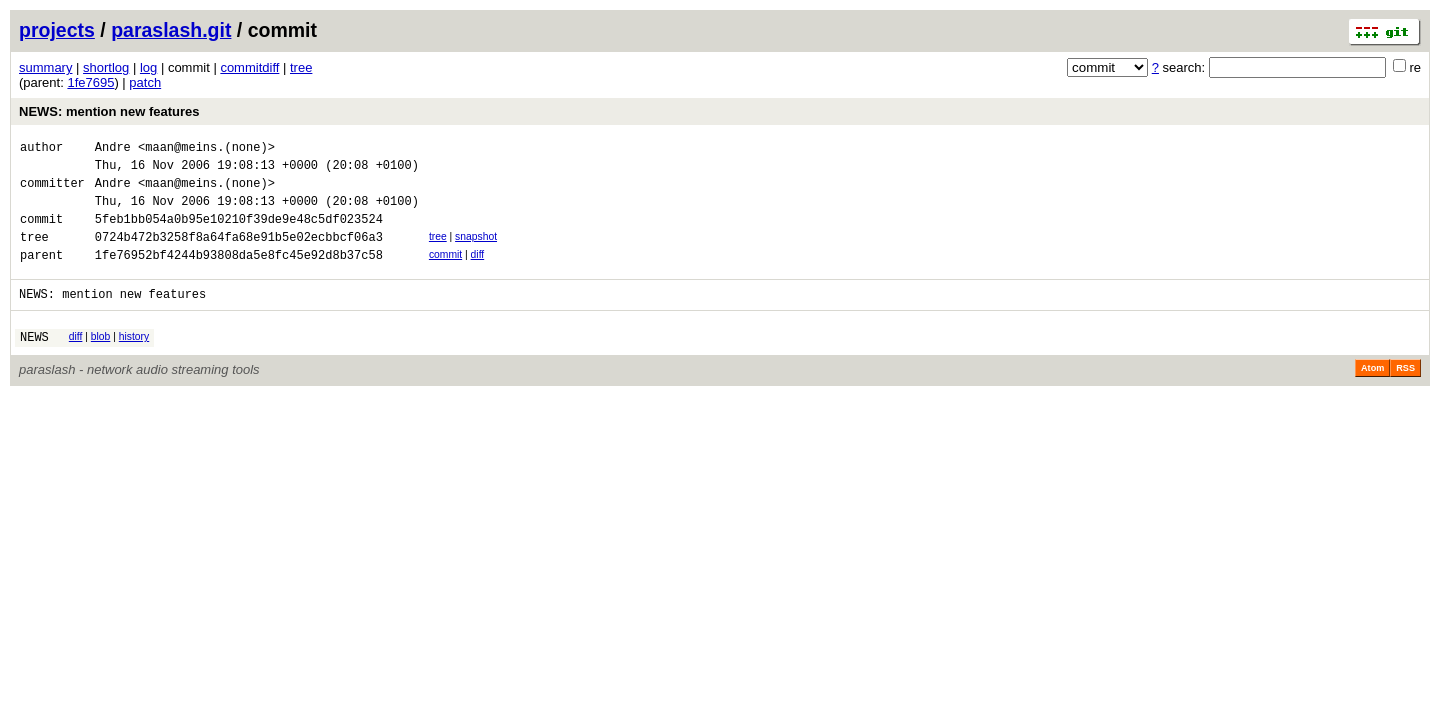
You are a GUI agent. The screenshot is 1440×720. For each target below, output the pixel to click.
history (134, 360)
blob (101, 360)
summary (45, 67)
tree (301, 67)
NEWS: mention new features (109, 111)
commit (445, 272)
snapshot (476, 251)
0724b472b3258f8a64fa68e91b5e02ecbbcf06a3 (239, 254)
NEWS (34, 363)
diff (478, 272)
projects (57, 30)
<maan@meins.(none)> (206, 149)
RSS (1405, 395)
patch (145, 82)
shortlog (106, 67)
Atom (1372, 395)
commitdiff (249, 67)
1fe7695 (90, 82)
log (148, 67)
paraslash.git (171, 30)
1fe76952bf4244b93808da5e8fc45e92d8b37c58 (239, 275)
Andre (113, 149)
